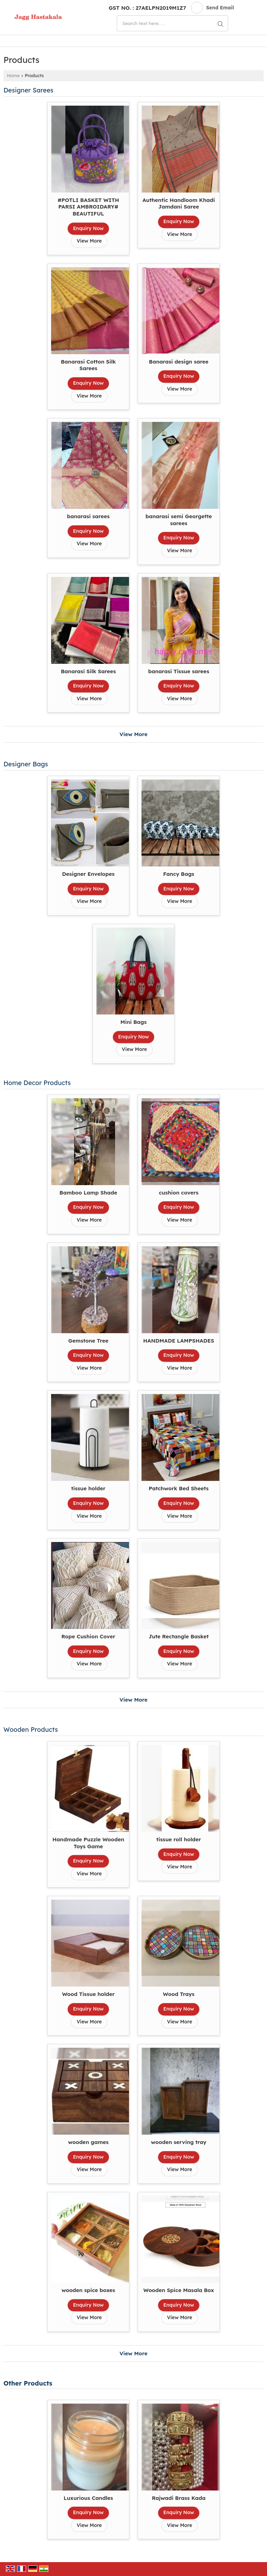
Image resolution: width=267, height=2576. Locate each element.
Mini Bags (133, 1022)
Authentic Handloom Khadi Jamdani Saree (179, 203)
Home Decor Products (37, 1083)
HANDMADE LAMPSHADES (178, 1340)
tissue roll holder (178, 1839)
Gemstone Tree (88, 1340)
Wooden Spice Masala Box (178, 2290)
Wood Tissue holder (88, 1994)
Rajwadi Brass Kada (179, 2498)
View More (89, 241)
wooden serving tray (178, 2142)
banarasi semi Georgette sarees (178, 520)
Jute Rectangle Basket (179, 1636)
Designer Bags (25, 764)
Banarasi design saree (178, 361)
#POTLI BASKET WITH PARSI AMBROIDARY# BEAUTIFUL (88, 207)
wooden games (88, 2142)
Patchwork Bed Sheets (179, 1488)
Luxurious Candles (88, 2498)
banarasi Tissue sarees (178, 671)
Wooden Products (30, 1730)
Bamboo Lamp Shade (88, 1192)
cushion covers (179, 1192)
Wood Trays (179, 1994)
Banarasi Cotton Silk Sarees (88, 365)
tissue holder (88, 1488)
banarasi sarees (88, 516)
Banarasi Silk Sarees (88, 671)
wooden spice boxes (88, 2290)
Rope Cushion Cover (88, 1636)
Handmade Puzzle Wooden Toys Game (88, 1843)
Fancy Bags (178, 874)
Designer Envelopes (88, 874)
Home (13, 75)
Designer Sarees (28, 90)
